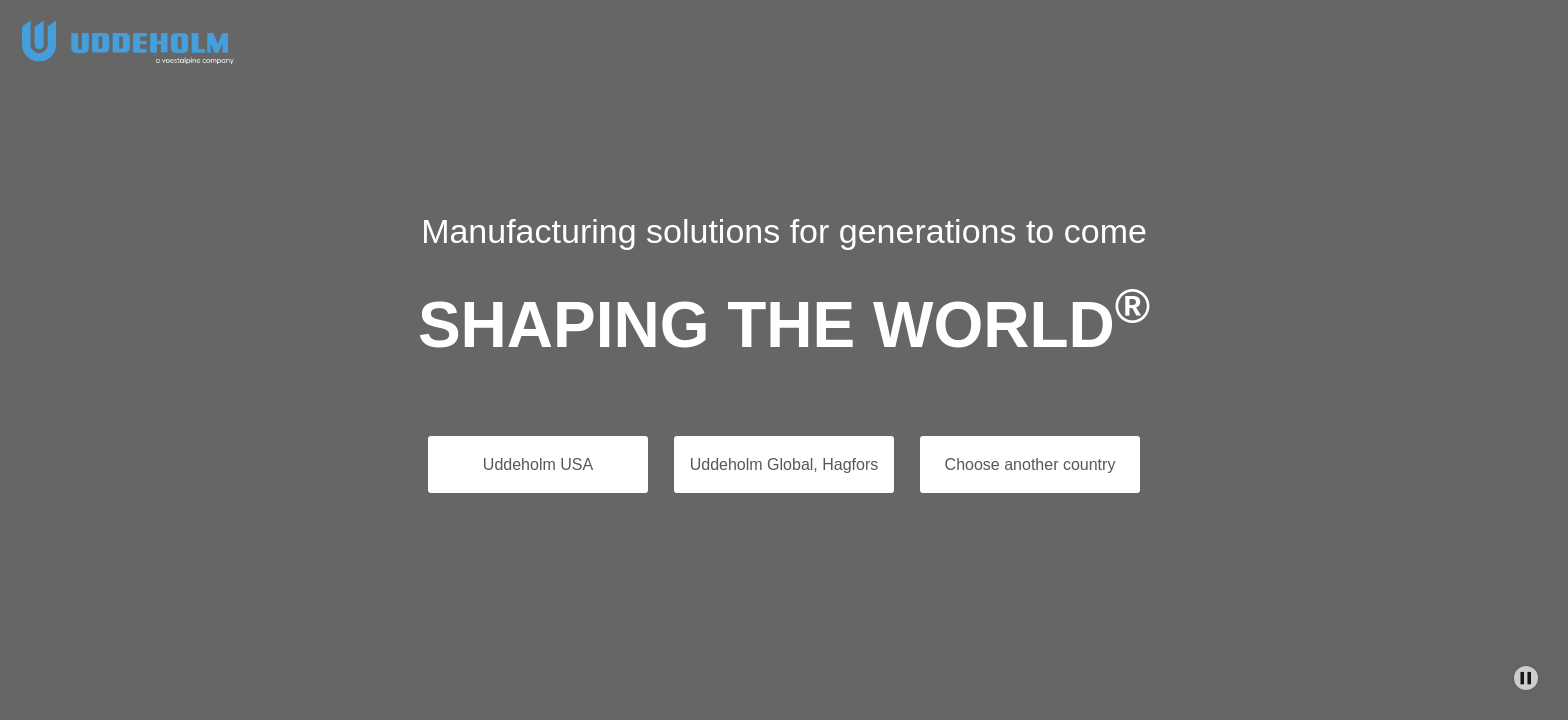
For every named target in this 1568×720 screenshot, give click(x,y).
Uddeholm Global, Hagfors (784, 464)
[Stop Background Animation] (1526, 678)
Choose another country (1030, 464)
